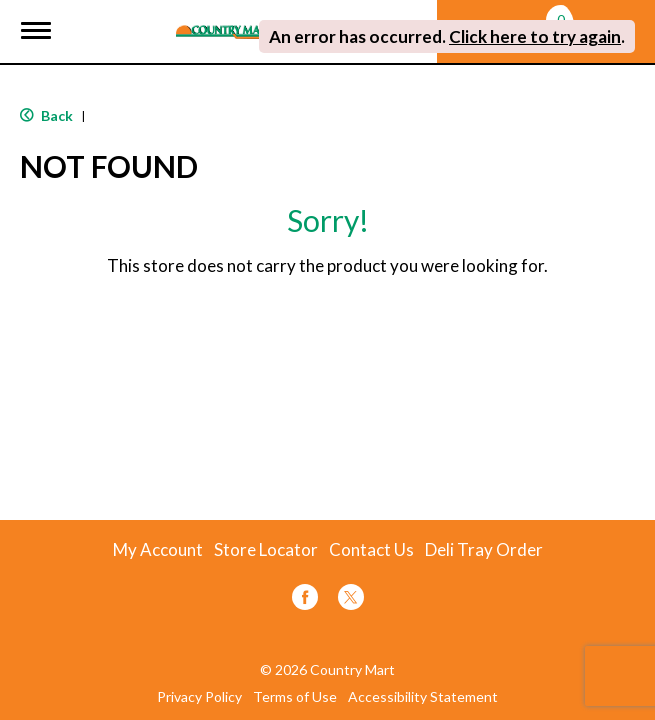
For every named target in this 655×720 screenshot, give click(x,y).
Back (46, 115)
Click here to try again (535, 36)
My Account (158, 550)
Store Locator (266, 550)
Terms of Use (295, 697)
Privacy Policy (199, 697)
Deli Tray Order (484, 550)
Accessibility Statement (423, 697)
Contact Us (371, 550)
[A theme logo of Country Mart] (226, 19)
